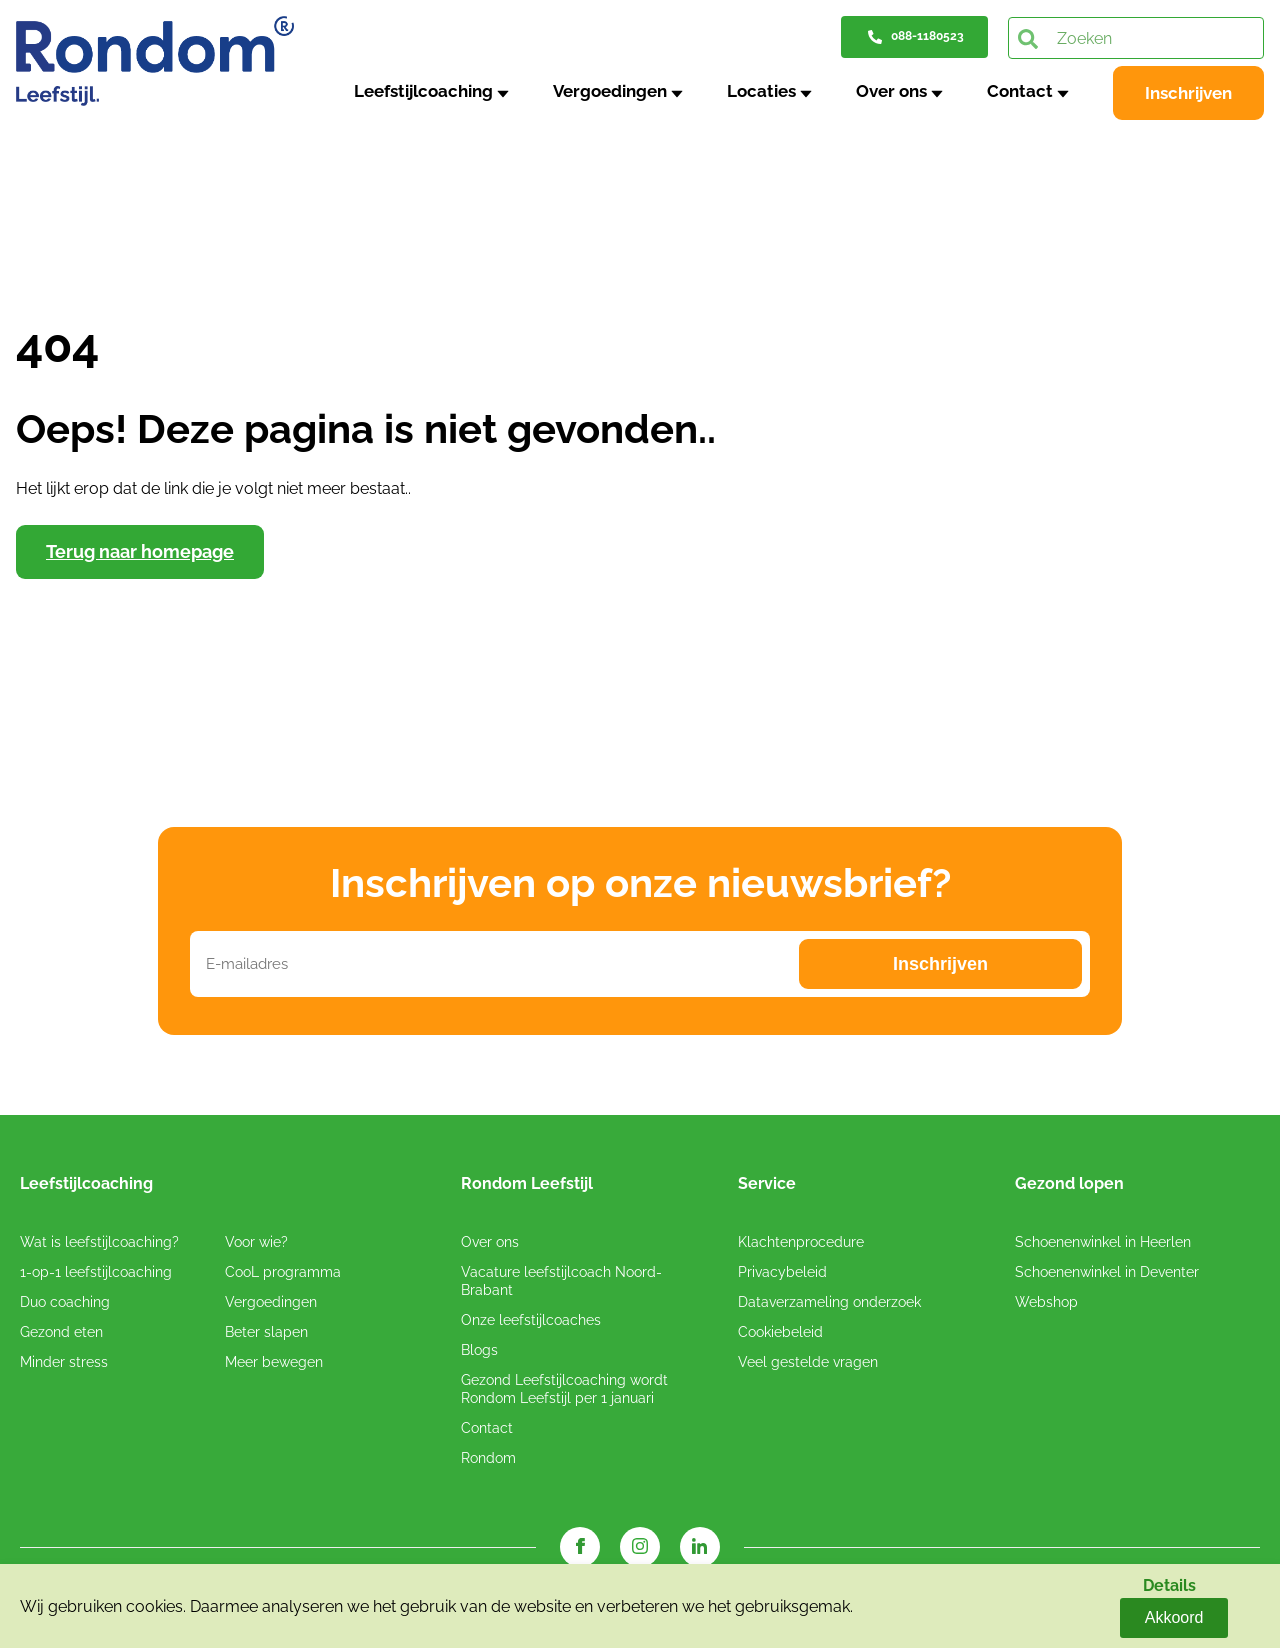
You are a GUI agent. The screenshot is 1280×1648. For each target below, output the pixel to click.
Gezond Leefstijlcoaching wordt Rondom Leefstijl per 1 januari (564, 1392)
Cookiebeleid (780, 1335)
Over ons (899, 91)
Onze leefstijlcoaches (531, 1323)
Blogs (479, 1353)
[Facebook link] (580, 1550)
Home (39, 155)
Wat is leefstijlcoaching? (99, 1245)
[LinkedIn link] (700, 1550)
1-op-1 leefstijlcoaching (96, 1275)
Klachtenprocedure (801, 1245)
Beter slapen (266, 1335)
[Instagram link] (640, 1550)
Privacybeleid (782, 1275)
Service (767, 1187)
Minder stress (64, 1365)
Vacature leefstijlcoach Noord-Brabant (561, 1284)
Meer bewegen (274, 1365)
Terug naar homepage (140, 554)
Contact (1024, 91)
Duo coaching (65, 1305)
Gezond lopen (1069, 1187)
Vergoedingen (625, 91)
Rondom (488, 1461)
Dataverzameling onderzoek (829, 1305)
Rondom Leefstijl (527, 1187)
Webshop (1046, 1305)
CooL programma (283, 1275)
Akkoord (1200, 1616)
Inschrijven (1189, 92)
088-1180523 (927, 36)
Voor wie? (256, 1245)
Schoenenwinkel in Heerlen (1103, 1245)
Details (1100, 1616)
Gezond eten (61, 1335)
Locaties (772, 91)
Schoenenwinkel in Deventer (1107, 1275)
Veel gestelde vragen (808, 1365)
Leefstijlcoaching (443, 91)
